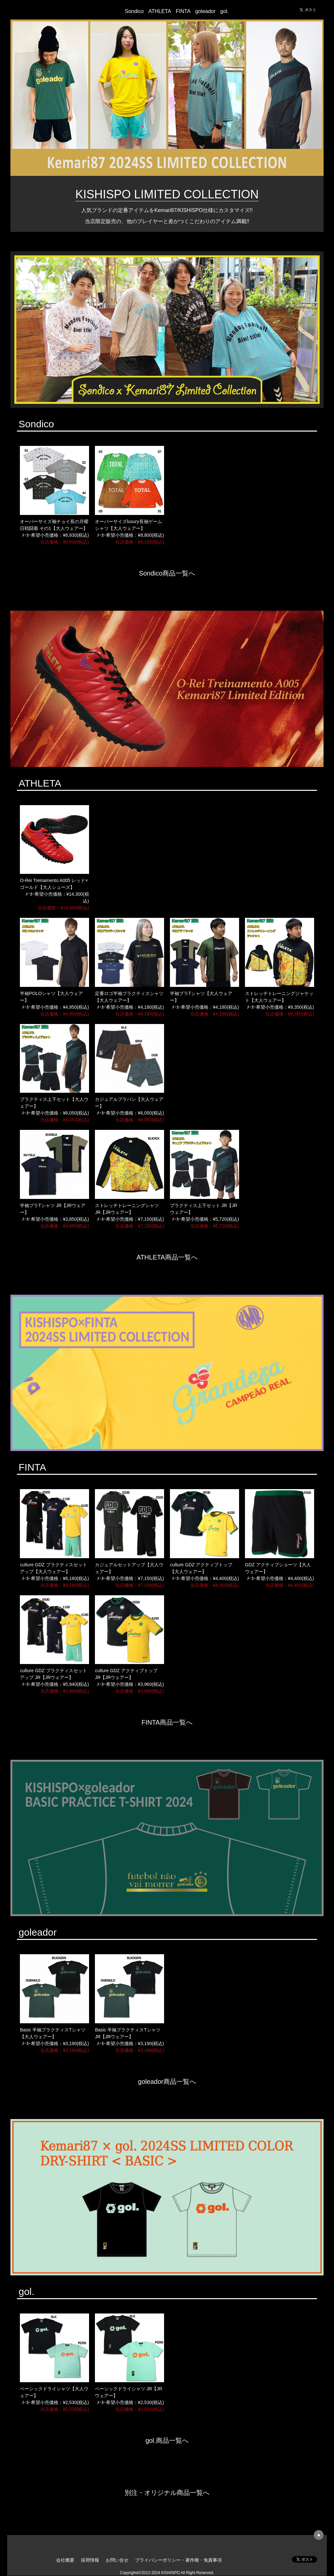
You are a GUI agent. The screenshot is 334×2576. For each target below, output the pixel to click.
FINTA (183, 11)
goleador (205, 11)
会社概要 (65, 2560)
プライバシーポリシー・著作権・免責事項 (178, 2560)
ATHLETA (159, 11)
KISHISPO (63, 9)
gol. (224, 11)
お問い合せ (117, 2560)
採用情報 (90, 2560)
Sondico (134, 11)
